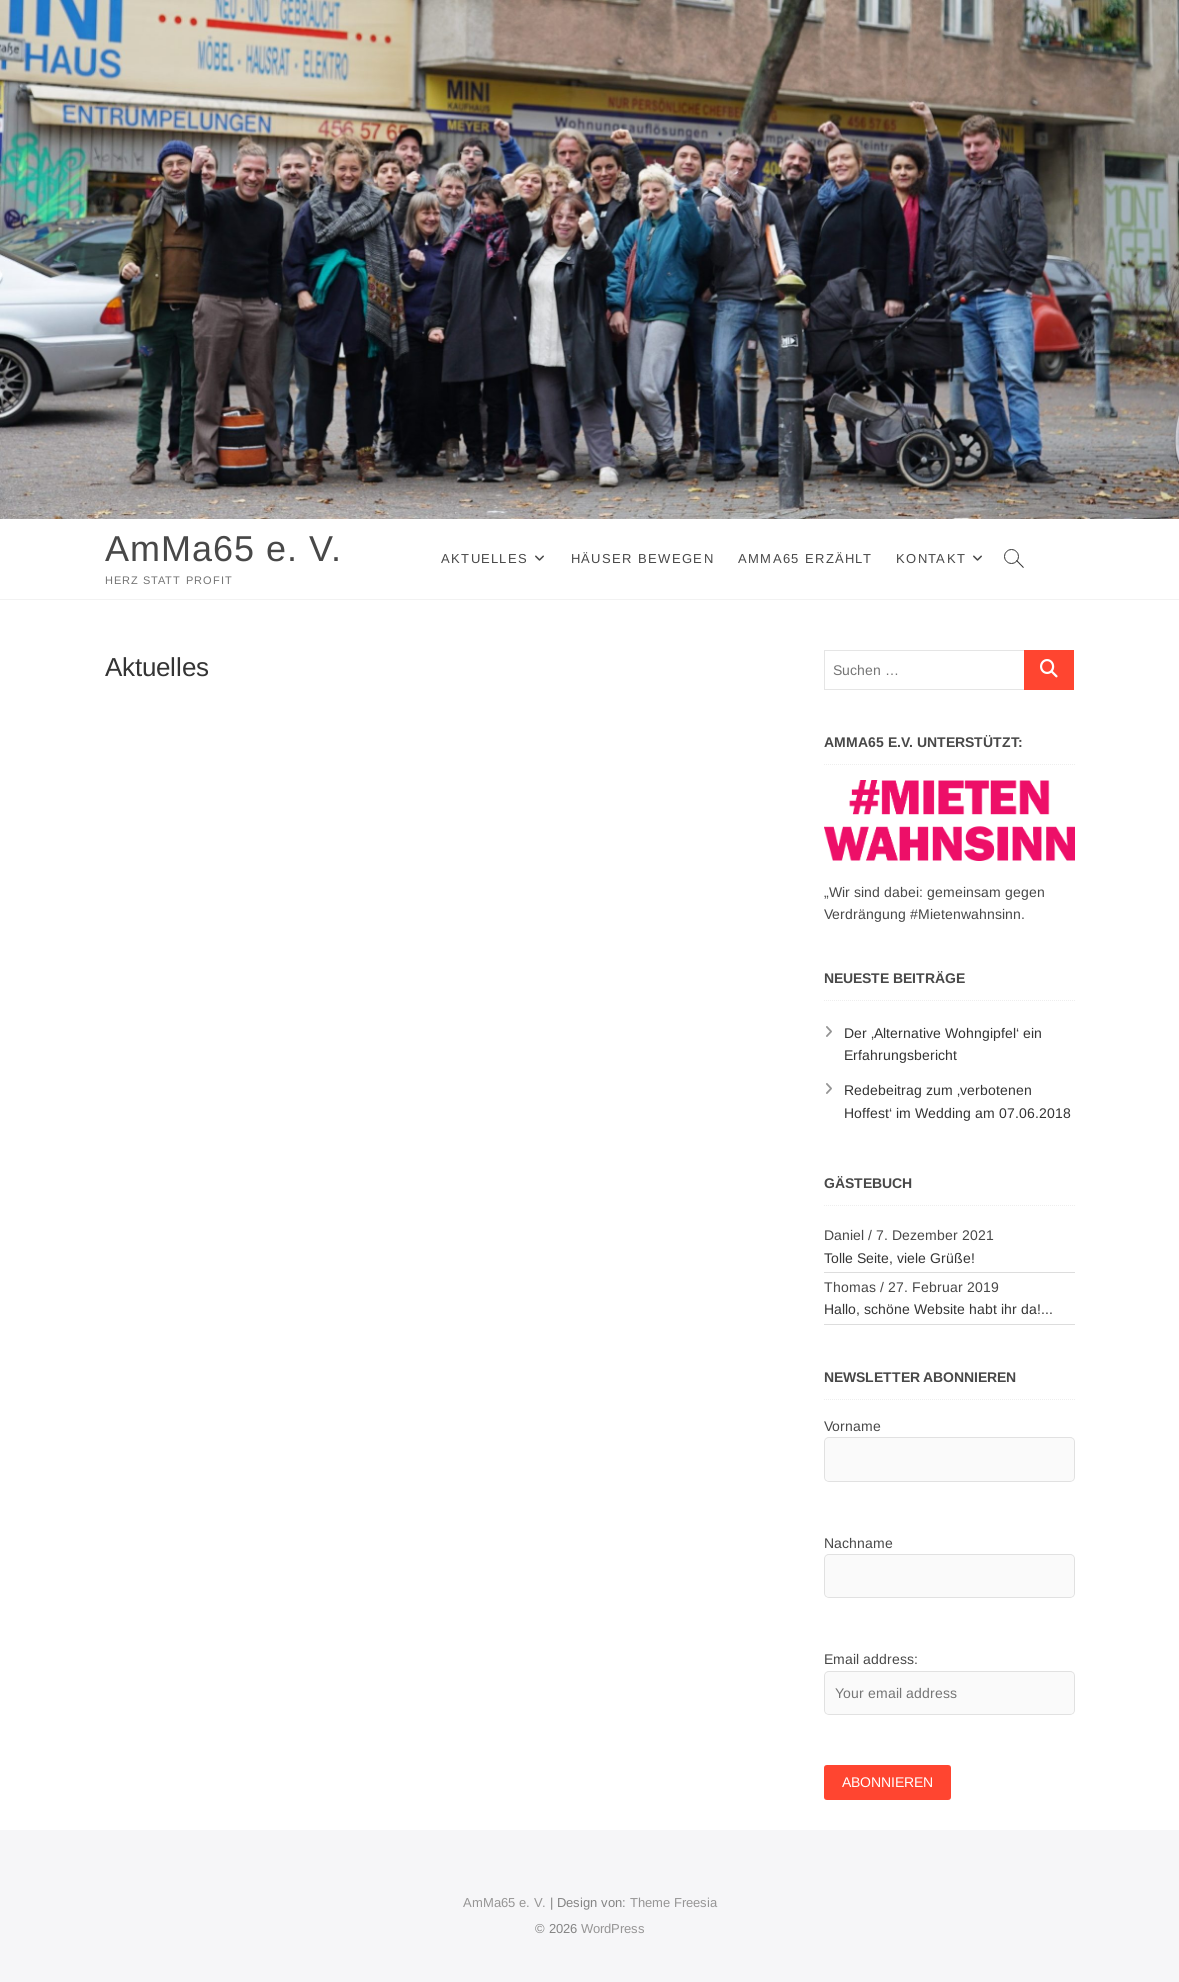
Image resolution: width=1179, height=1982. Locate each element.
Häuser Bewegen (642, 558)
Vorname (852, 1426)
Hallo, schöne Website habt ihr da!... (938, 1309)
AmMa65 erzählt (805, 558)
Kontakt (931, 558)
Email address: (871, 1659)
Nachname (858, 1543)
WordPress (613, 1928)
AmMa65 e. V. (223, 548)
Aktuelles (485, 558)
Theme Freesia (673, 1902)
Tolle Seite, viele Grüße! (899, 1258)
